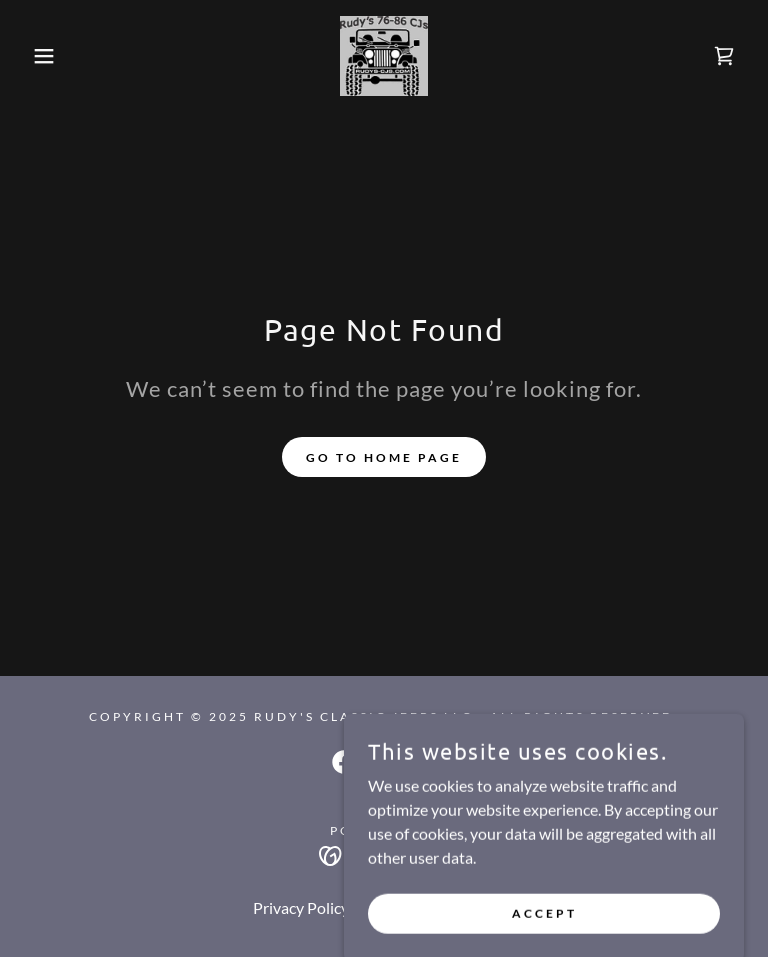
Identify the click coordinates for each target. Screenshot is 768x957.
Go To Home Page (384, 457)
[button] (38, 56)
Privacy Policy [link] (301, 907)
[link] (384, 56)
